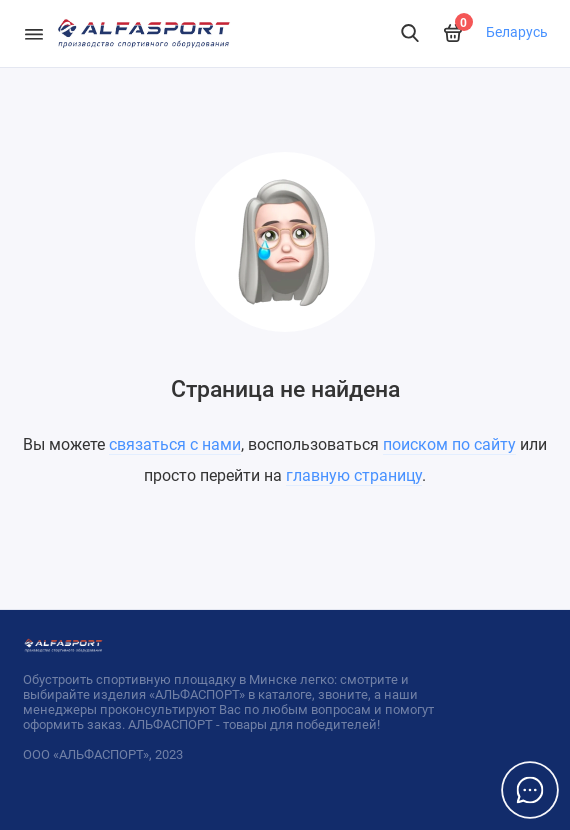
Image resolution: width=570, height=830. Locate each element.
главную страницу (354, 475)
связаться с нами (175, 444)
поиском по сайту (449, 444)
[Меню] (34, 33)
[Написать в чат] (530, 790)
